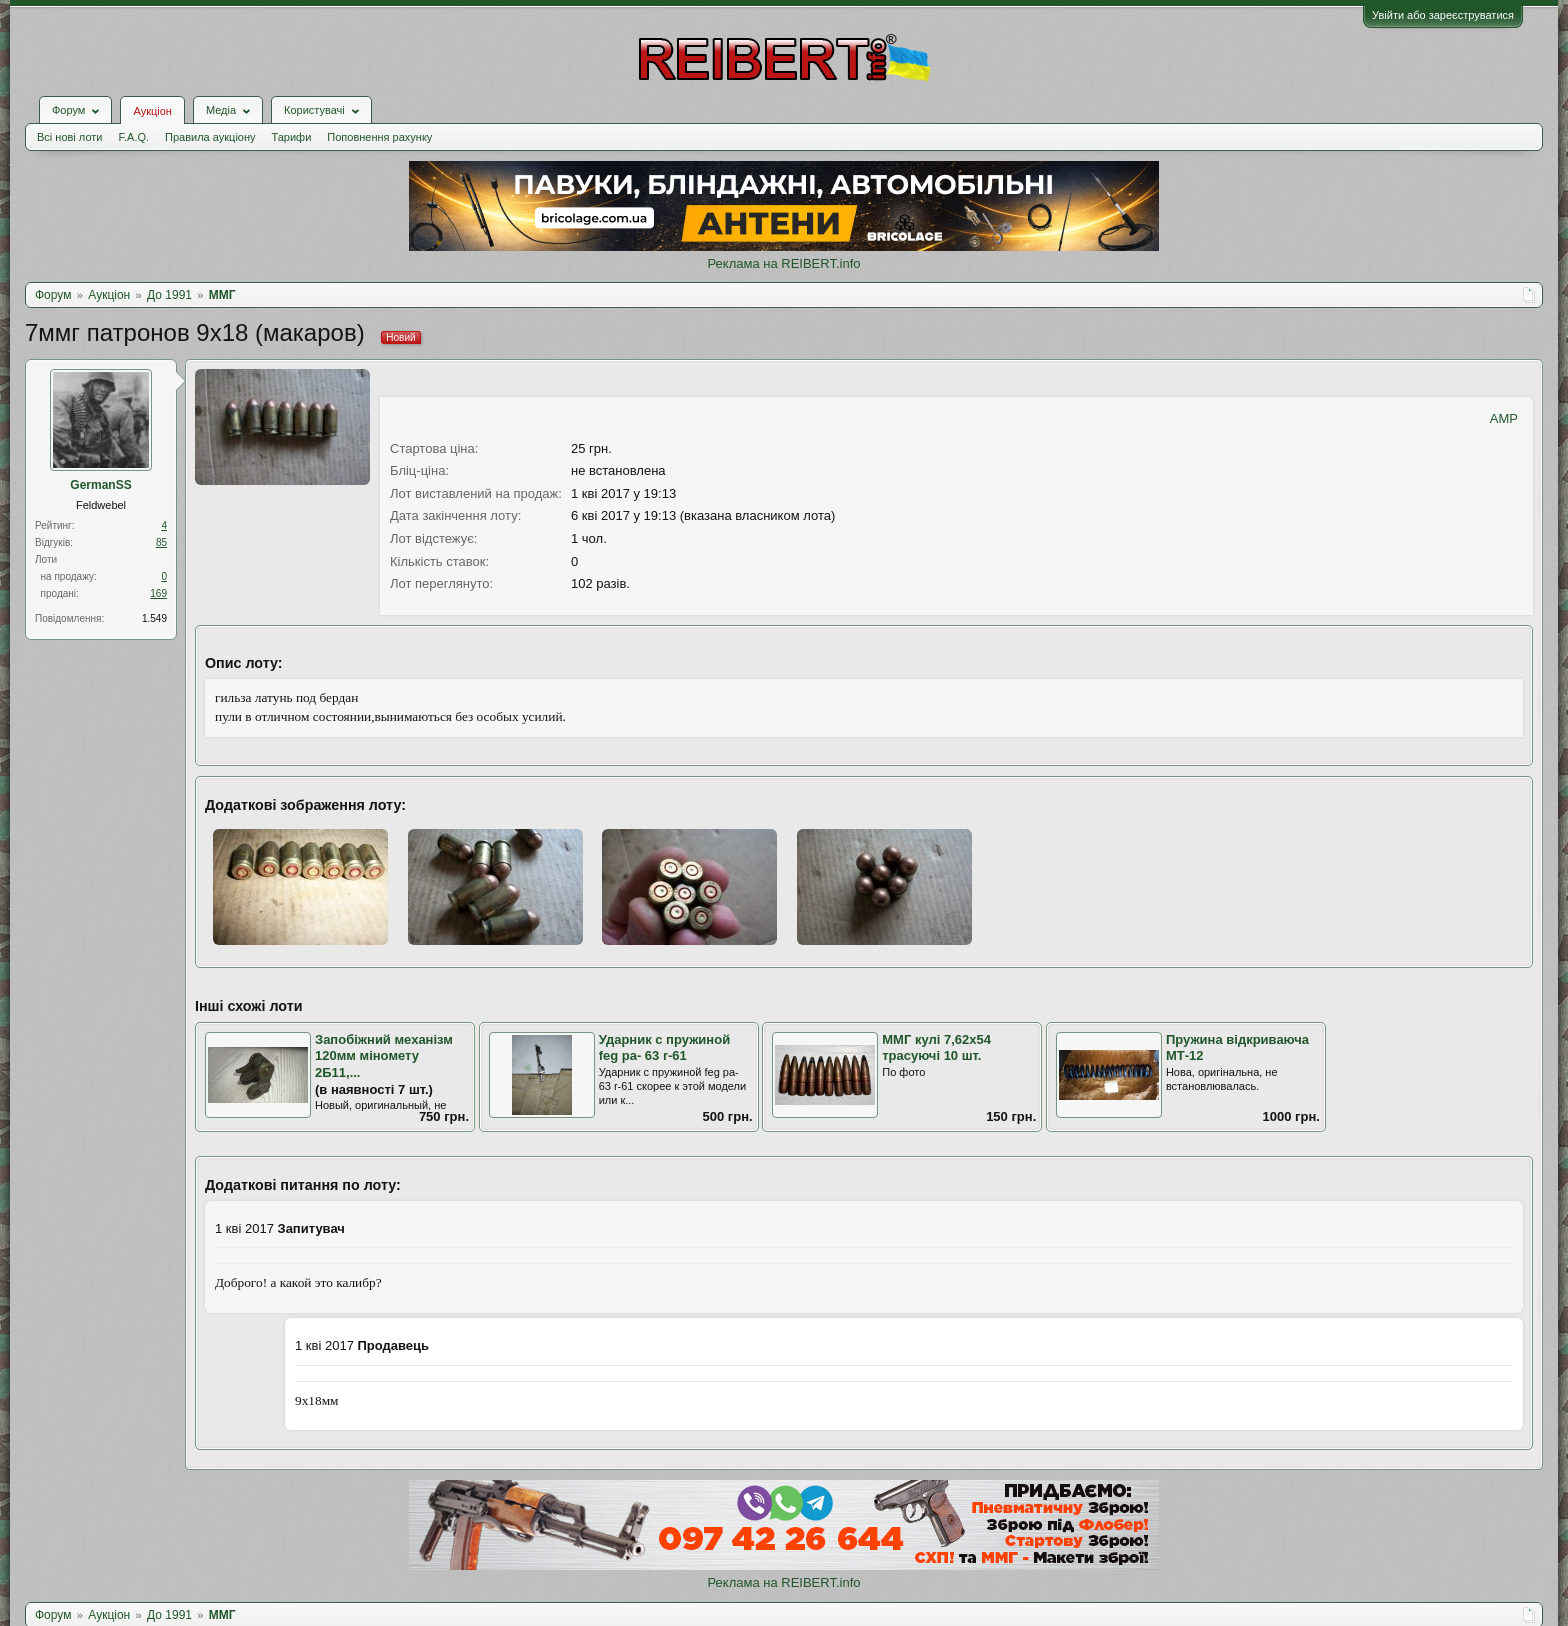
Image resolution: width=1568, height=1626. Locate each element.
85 (161, 542)
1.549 (154, 618)
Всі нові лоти (69, 137)
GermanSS (100, 485)
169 (158, 593)
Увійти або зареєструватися (1443, 15)
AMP (1504, 418)
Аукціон (152, 111)
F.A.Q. (133, 137)
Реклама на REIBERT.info (783, 263)
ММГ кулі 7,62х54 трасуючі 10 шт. (936, 1048)
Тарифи (292, 137)
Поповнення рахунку (379, 137)
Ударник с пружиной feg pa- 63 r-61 (665, 1048)
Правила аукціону (210, 137)
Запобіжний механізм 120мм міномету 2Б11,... (384, 1056)
